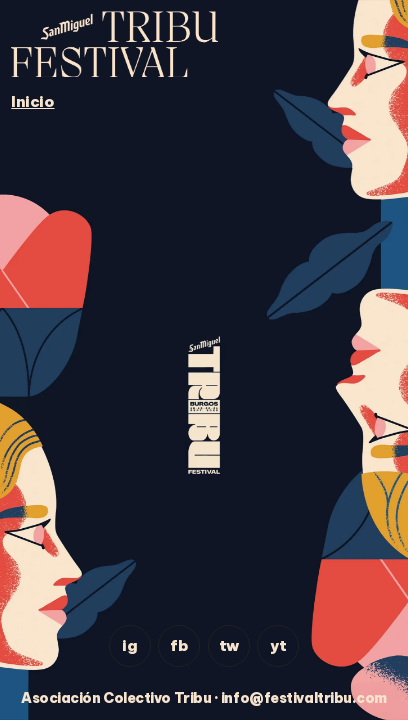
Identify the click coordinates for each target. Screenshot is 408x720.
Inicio (32, 101)
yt (278, 645)
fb (179, 645)
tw (229, 645)
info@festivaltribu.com (304, 698)
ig (129, 645)
